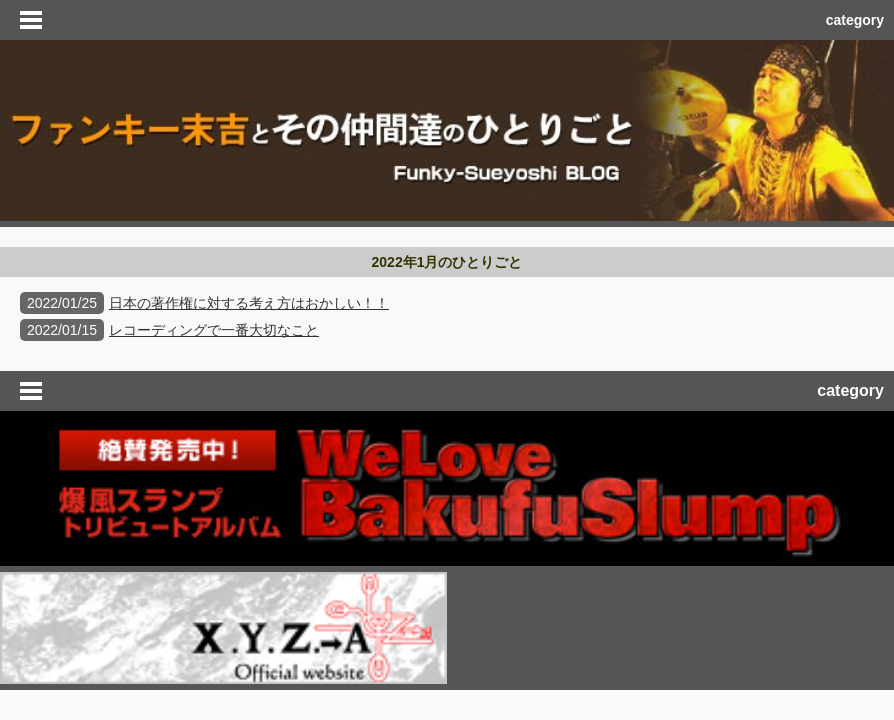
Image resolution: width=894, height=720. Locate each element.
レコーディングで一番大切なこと (214, 330)
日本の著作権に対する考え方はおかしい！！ (249, 303)
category (855, 20)
